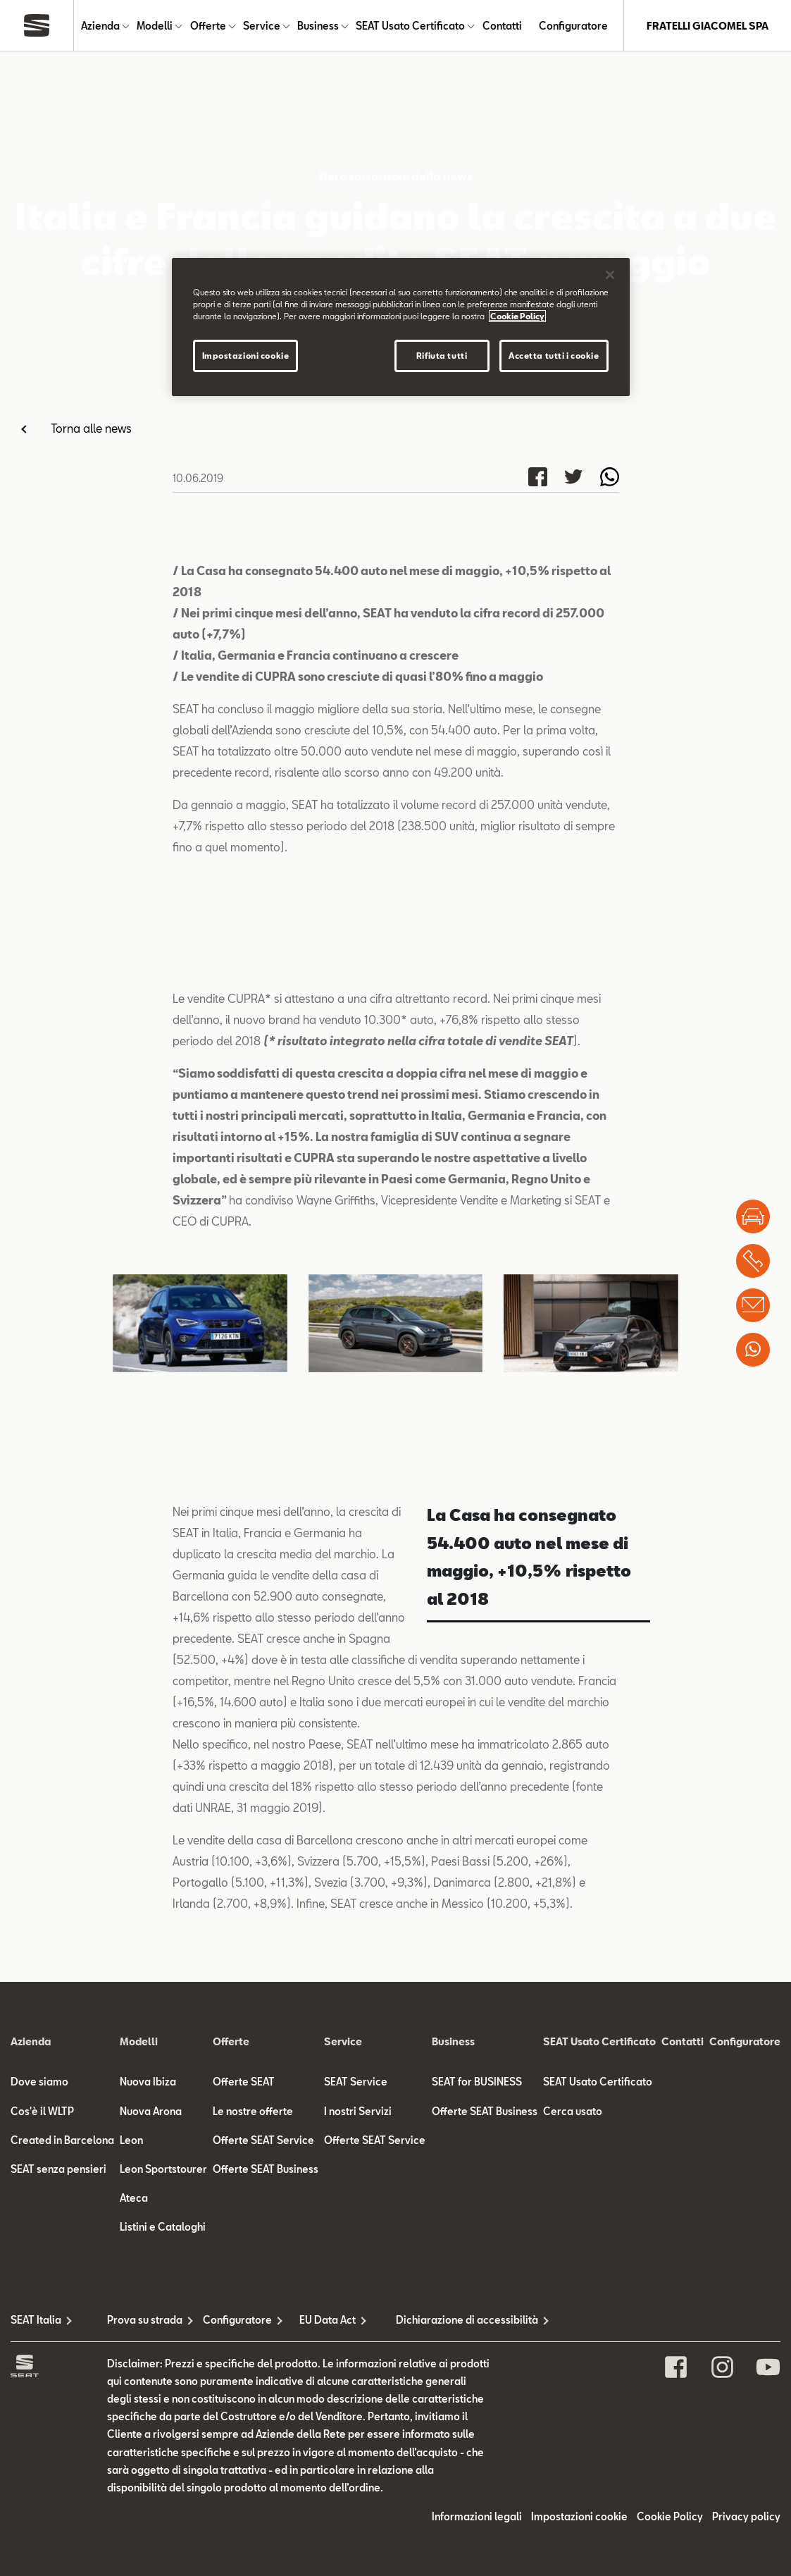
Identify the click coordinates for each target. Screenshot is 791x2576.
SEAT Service (355, 2378)
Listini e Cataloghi (163, 2523)
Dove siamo (39, 2378)
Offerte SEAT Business (265, 2465)
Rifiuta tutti (441, 355)
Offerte (208, 26)
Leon (131, 2436)
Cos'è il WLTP (42, 2407)
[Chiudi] (609, 274)
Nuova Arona (151, 2407)
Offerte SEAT (244, 2378)
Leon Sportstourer (163, 2465)
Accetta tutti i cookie (554, 355)
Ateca (134, 2494)
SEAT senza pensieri (58, 2465)
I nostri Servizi (358, 2407)
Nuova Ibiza (148, 2378)
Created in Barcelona (62, 2436)
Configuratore (573, 26)
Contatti (502, 26)
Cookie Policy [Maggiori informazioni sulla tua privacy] (517, 316)
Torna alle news (91, 428)
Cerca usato (572, 2407)
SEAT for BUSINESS (477, 2378)
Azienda (100, 26)
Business (318, 26)
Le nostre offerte (253, 2407)
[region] (401, 327)
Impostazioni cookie (245, 355)
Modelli (155, 26)
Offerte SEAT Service (263, 2436)
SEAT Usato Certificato (410, 26)
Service (261, 26)
